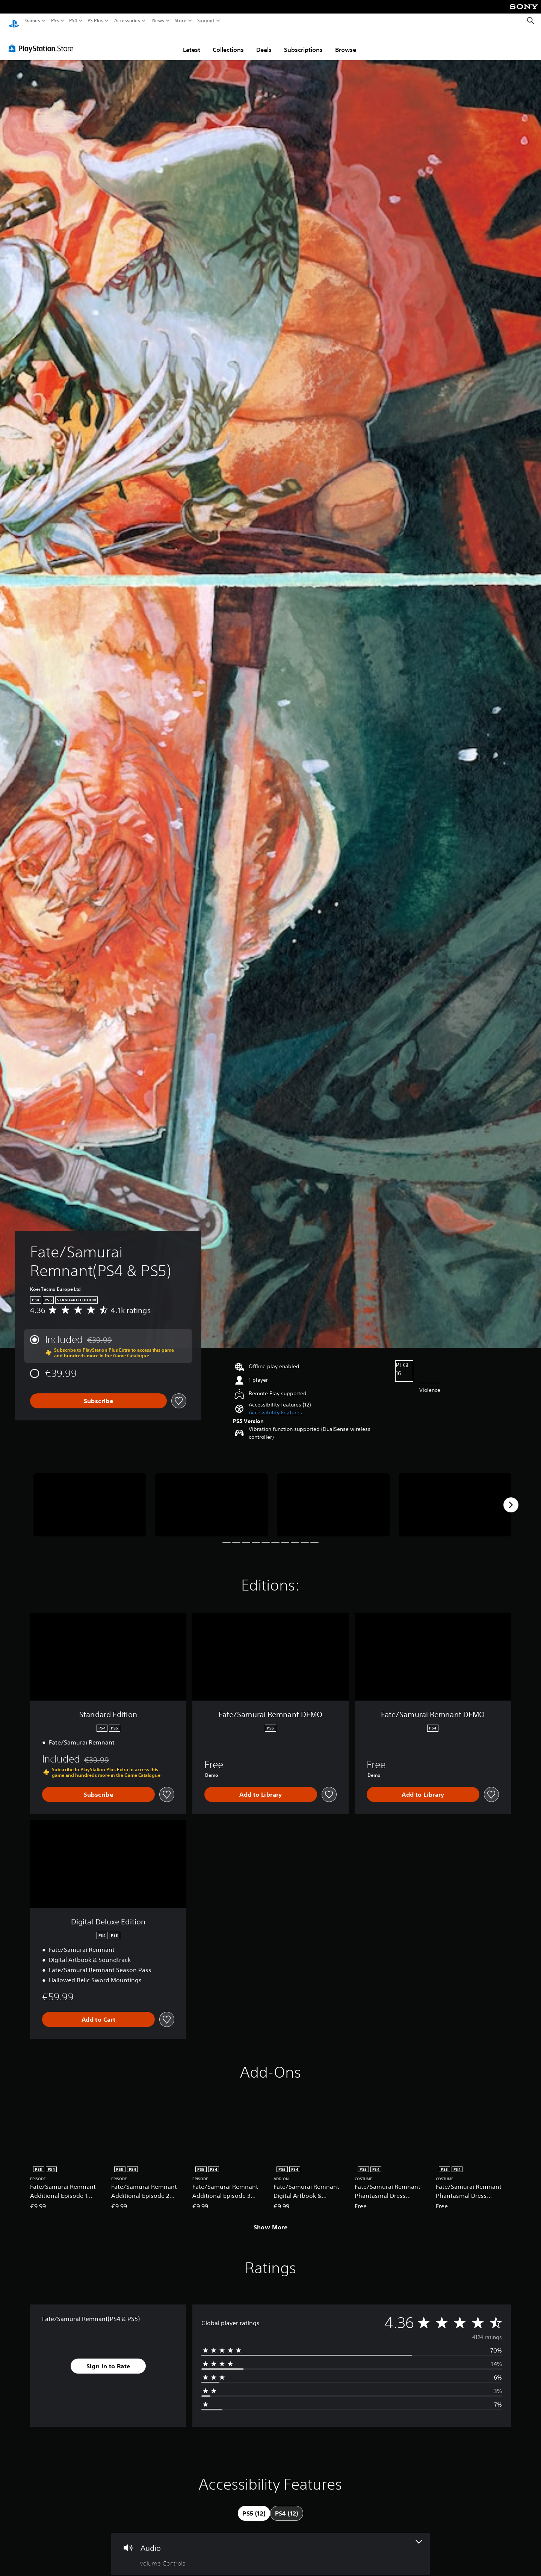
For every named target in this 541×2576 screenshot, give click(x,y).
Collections (228, 42)
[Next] (510, 1497)
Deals (264, 42)
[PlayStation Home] (14, 21)
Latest (191, 42)
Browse (345, 42)
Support (206, 21)
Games (32, 21)
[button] (275, 1405)
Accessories (127, 21)
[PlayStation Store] (43, 41)
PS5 (55, 21)
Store (181, 21)
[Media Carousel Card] (89, 1498)
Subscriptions (303, 42)
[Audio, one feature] (270, 2547)
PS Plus (95, 21)
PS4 (73, 21)
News (158, 21)
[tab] (254, 2506)
